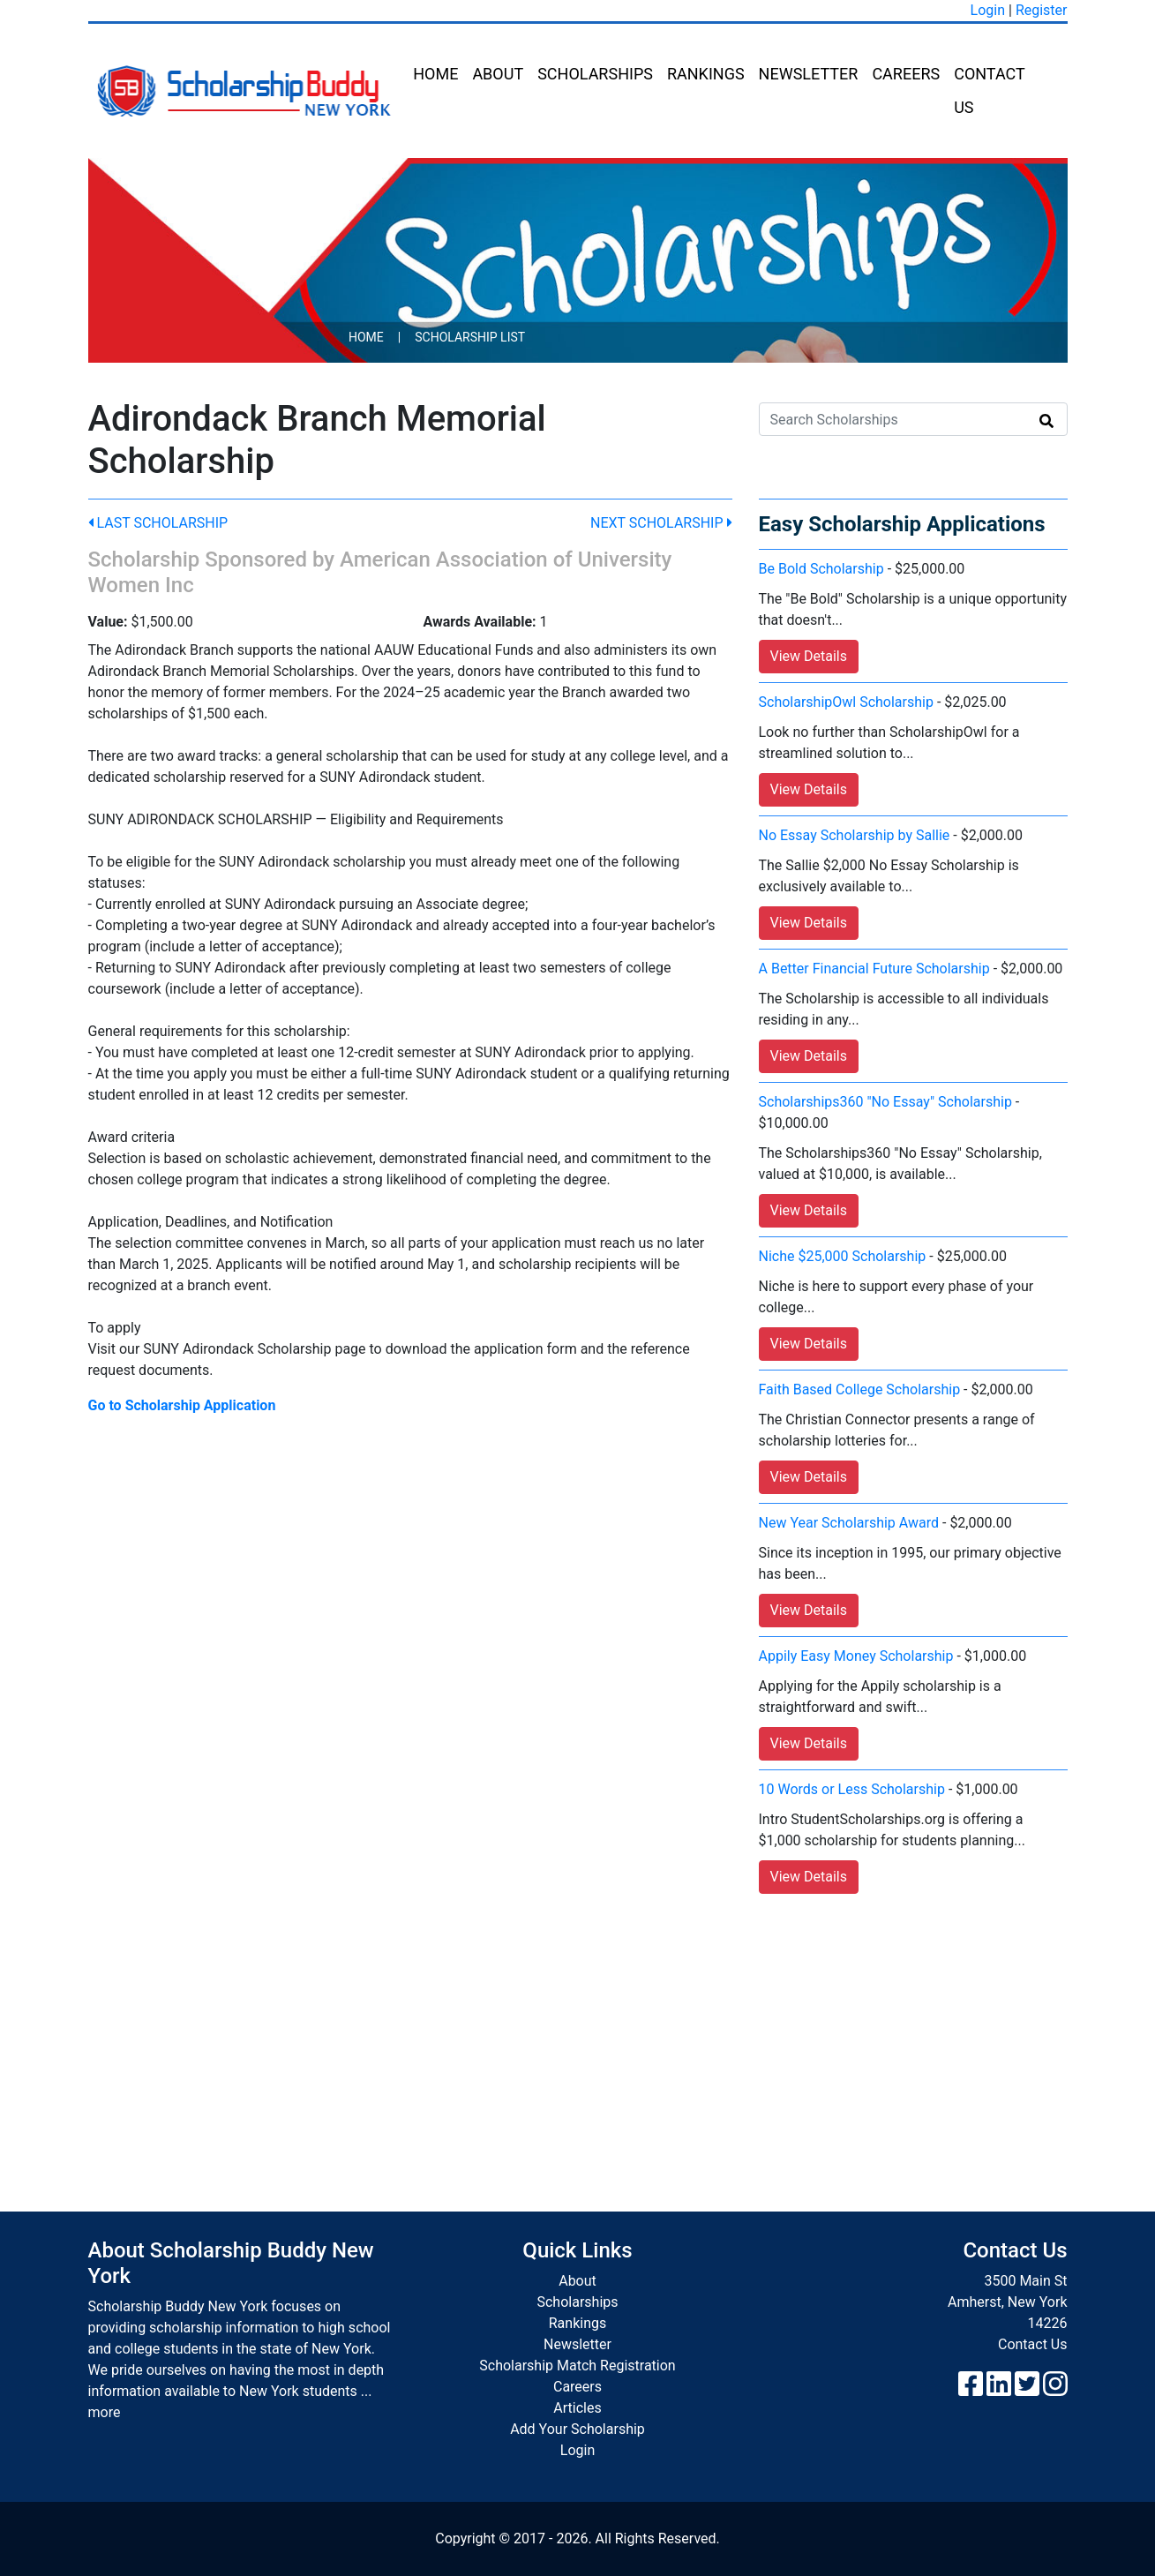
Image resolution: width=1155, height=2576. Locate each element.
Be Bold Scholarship (821, 568)
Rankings (706, 73)
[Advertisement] (578, 2035)
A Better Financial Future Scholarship (874, 968)
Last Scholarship (158, 522)
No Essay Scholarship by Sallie (854, 835)
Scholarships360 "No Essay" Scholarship (885, 1101)
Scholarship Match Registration (577, 2365)
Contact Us (989, 90)
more (104, 2412)
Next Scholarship (660, 522)
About (497, 73)
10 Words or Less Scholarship (852, 1789)
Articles (577, 2408)
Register (1042, 10)
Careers (906, 73)
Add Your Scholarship (577, 2429)
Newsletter (809, 73)
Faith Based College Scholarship (860, 1389)
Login (988, 10)
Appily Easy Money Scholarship (856, 1656)
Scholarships (595, 73)
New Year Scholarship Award (849, 1522)
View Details (809, 656)
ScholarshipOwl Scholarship (846, 702)
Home (435, 73)
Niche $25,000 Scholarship (842, 1256)
